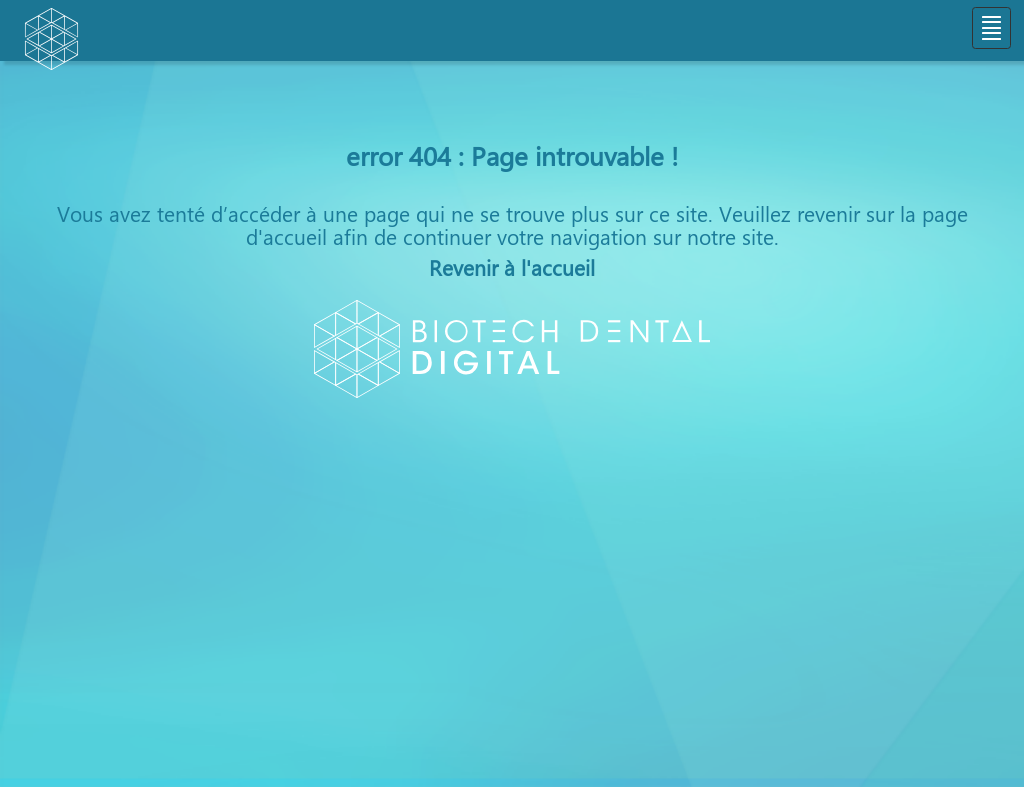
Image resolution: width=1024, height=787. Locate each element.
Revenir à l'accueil (512, 267)
